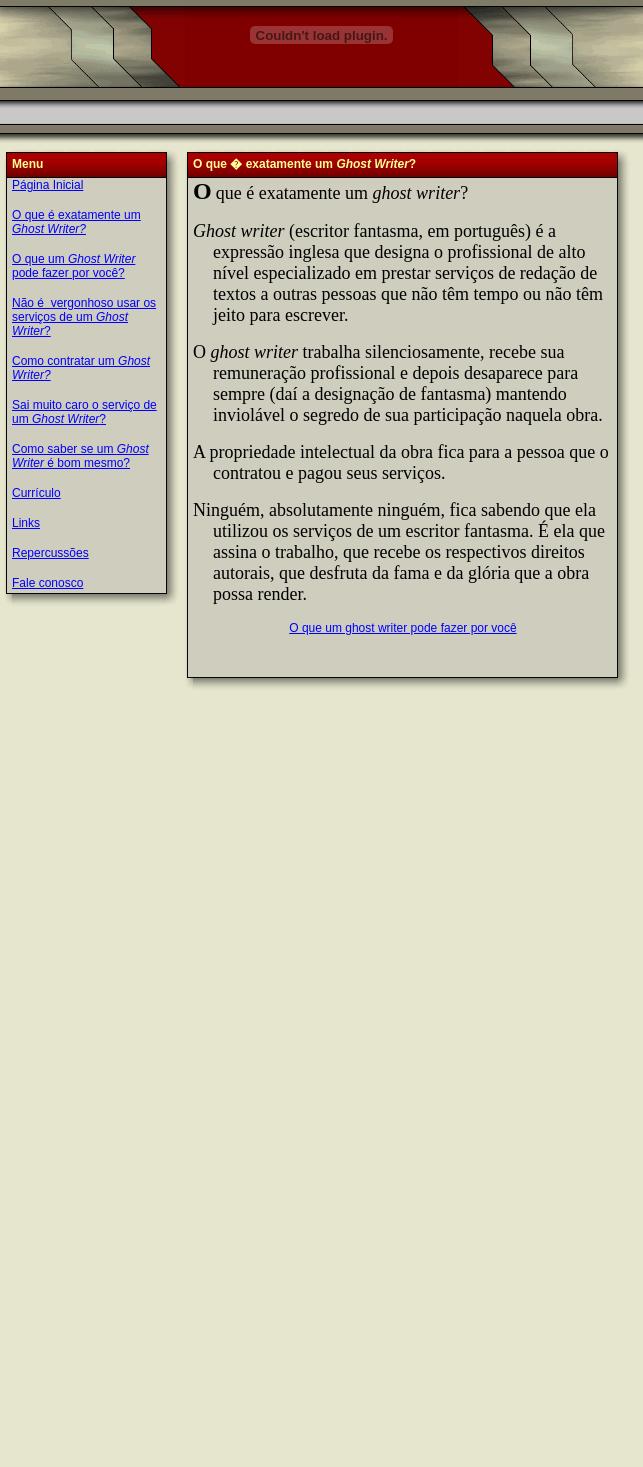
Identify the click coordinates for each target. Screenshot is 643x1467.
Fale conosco (47, 583)
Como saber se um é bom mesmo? (80, 456)
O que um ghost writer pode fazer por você (402, 628)
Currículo (36, 493)
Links (26, 523)
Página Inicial (47, 185)
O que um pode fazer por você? (73, 266)
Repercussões (50, 553)
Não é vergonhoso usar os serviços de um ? (84, 317)
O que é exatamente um (76, 222)
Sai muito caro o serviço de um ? (84, 412)
